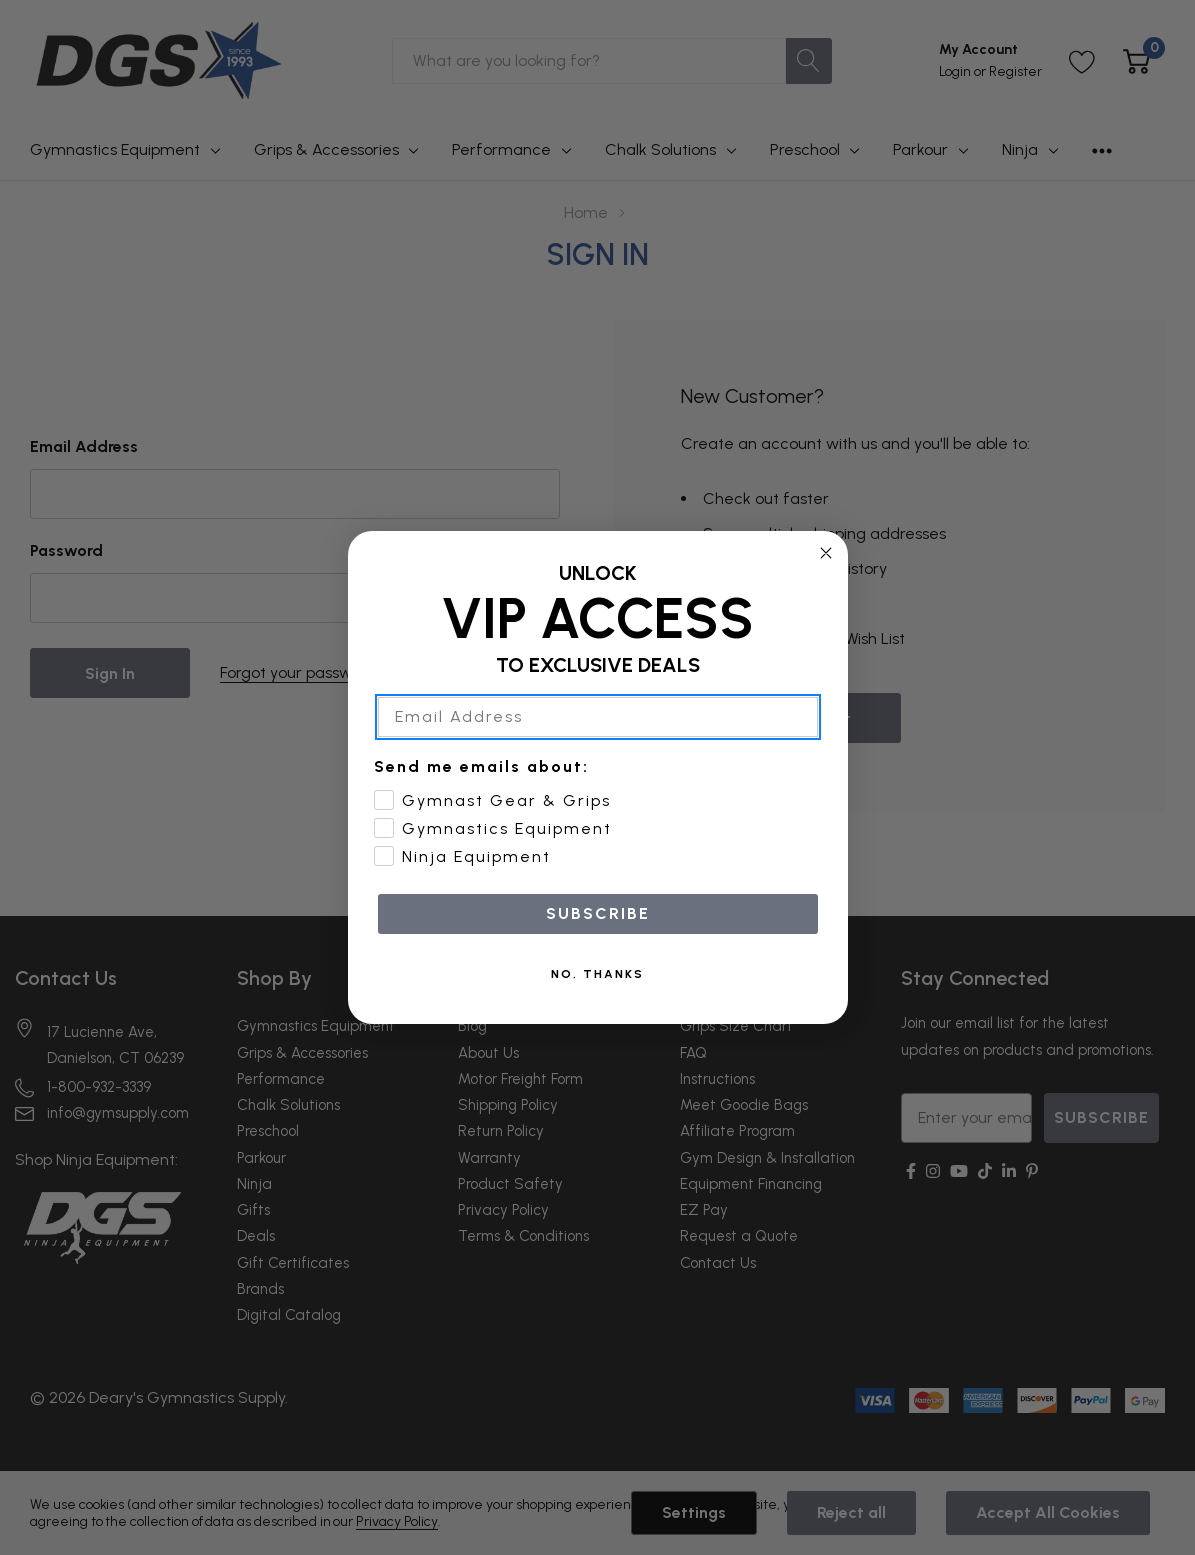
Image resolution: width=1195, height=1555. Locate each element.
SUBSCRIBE (598, 913)
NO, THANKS (597, 974)
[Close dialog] (826, 553)
